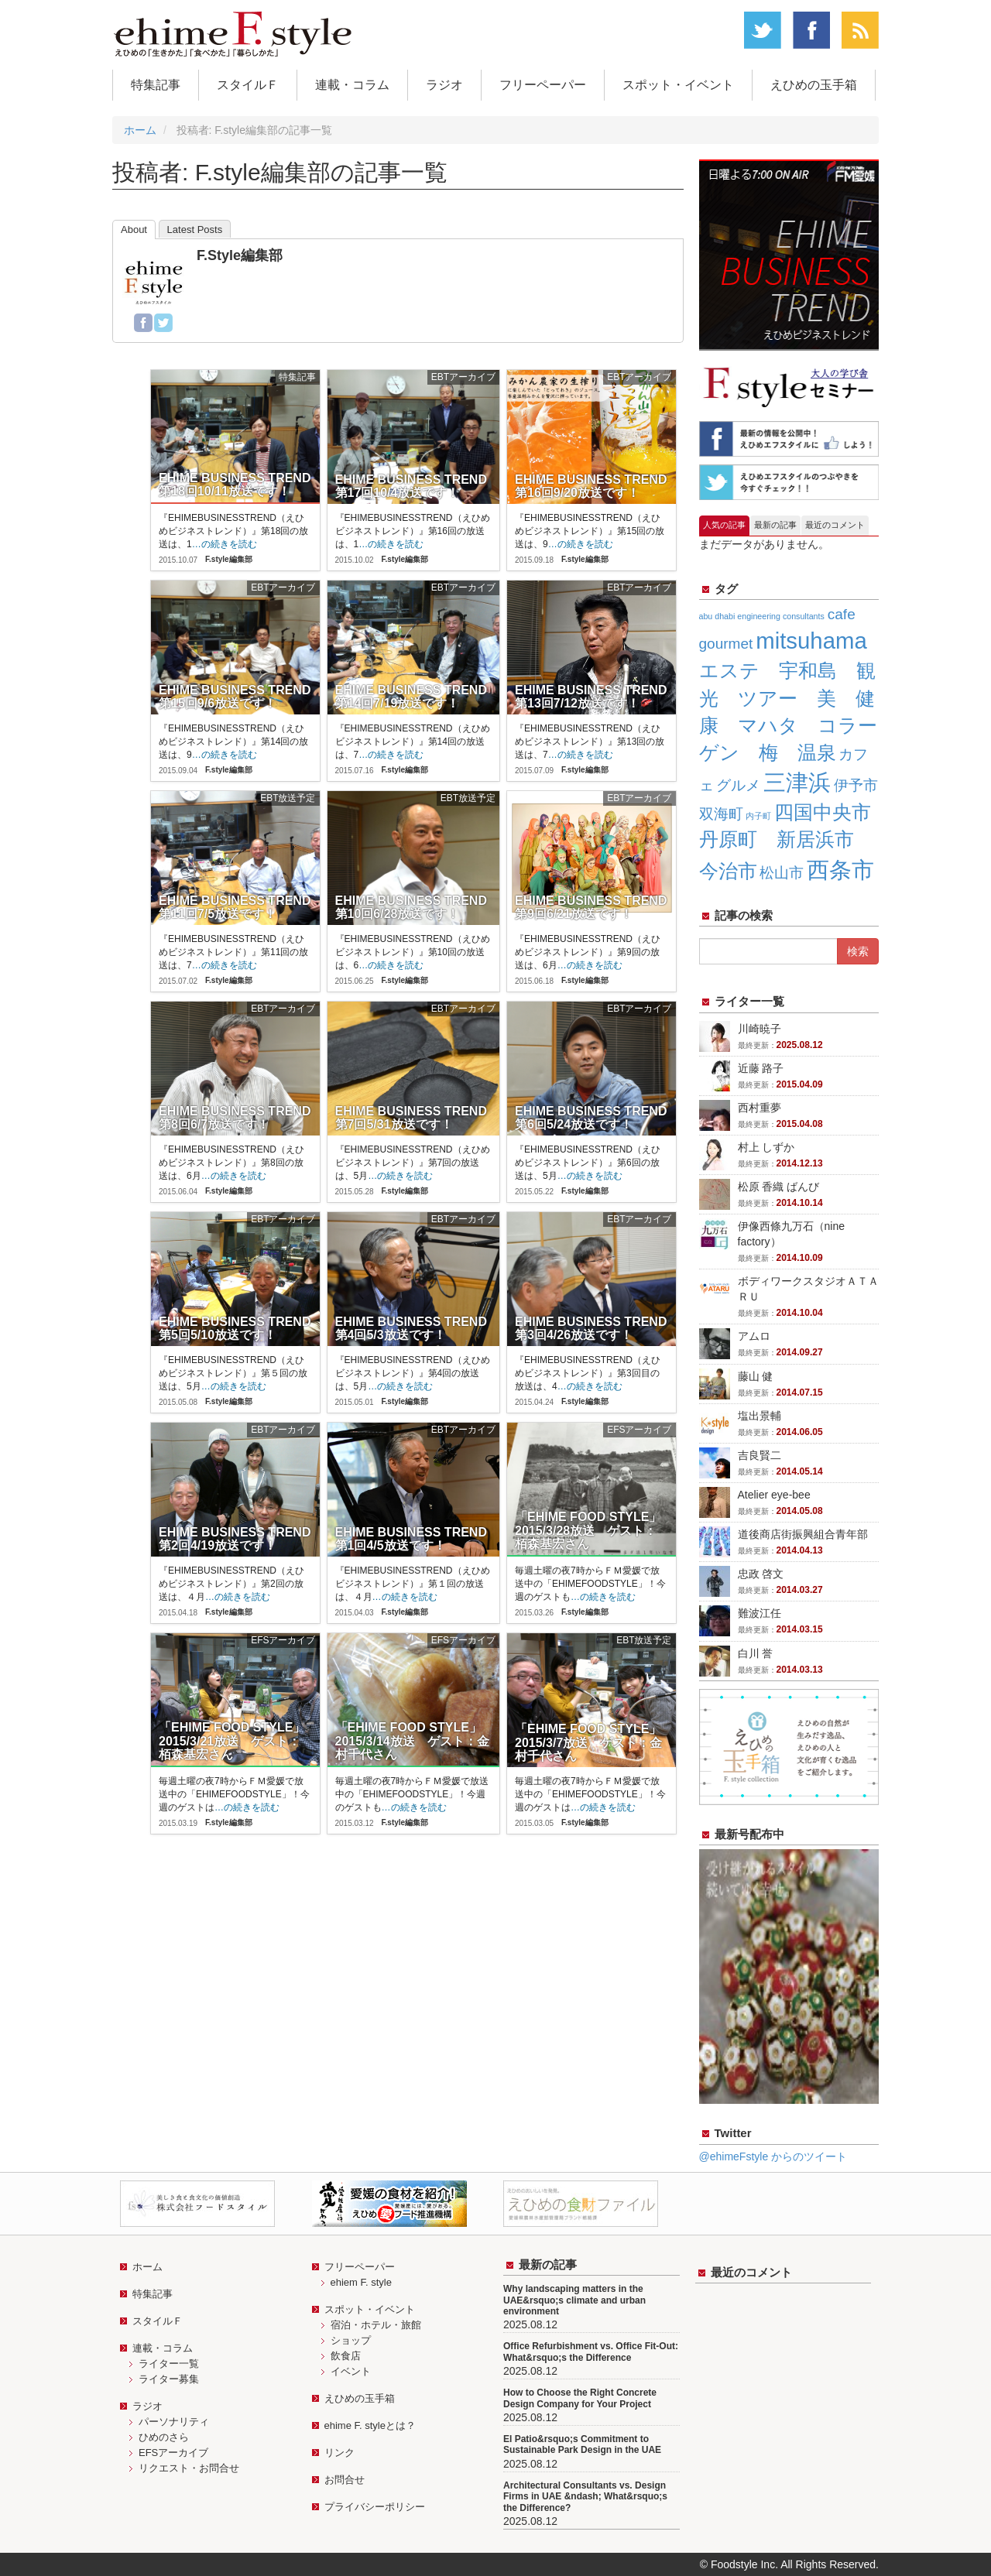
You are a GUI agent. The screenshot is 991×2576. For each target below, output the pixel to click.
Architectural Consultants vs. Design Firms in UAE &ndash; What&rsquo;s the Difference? (585, 2496)
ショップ (351, 2340)
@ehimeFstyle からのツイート (773, 2156)
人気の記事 (724, 524)
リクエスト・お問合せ (189, 2468)
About (134, 229)
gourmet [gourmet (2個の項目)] (726, 643)
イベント (351, 2371)
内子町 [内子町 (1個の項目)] (758, 815)
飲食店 (346, 2356)
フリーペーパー (542, 84)
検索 (858, 951)
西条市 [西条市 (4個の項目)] (840, 869)
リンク (339, 2452)
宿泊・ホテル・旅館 (376, 2325)
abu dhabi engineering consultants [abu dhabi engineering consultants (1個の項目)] (762, 616)
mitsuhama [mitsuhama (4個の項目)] (811, 640)
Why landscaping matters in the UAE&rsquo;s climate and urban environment (574, 2300)
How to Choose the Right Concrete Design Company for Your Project (580, 2398)
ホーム (140, 130)
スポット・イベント (678, 84)
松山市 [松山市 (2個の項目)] (782, 873)
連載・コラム (352, 84)
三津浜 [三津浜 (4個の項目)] (797, 782)
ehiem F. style (361, 2282)
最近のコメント (835, 524)
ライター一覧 (169, 2363)
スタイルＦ (248, 84)
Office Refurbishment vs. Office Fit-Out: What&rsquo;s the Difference (590, 2351)
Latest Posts (195, 229)
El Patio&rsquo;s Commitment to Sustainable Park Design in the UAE (582, 2444)
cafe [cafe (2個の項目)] (842, 614)
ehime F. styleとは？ (370, 2425)
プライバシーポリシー (374, 2507)
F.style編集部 (240, 255)
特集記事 (155, 84)
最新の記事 (775, 524)
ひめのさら (164, 2437)
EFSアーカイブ (173, 2452)
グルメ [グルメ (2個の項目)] (738, 785)
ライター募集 (169, 2379)
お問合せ (344, 2479)
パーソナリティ (174, 2421)
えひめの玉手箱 (813, 84)
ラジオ (444, 84)
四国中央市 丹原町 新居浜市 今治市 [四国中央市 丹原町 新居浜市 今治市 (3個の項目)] (795, 841)
